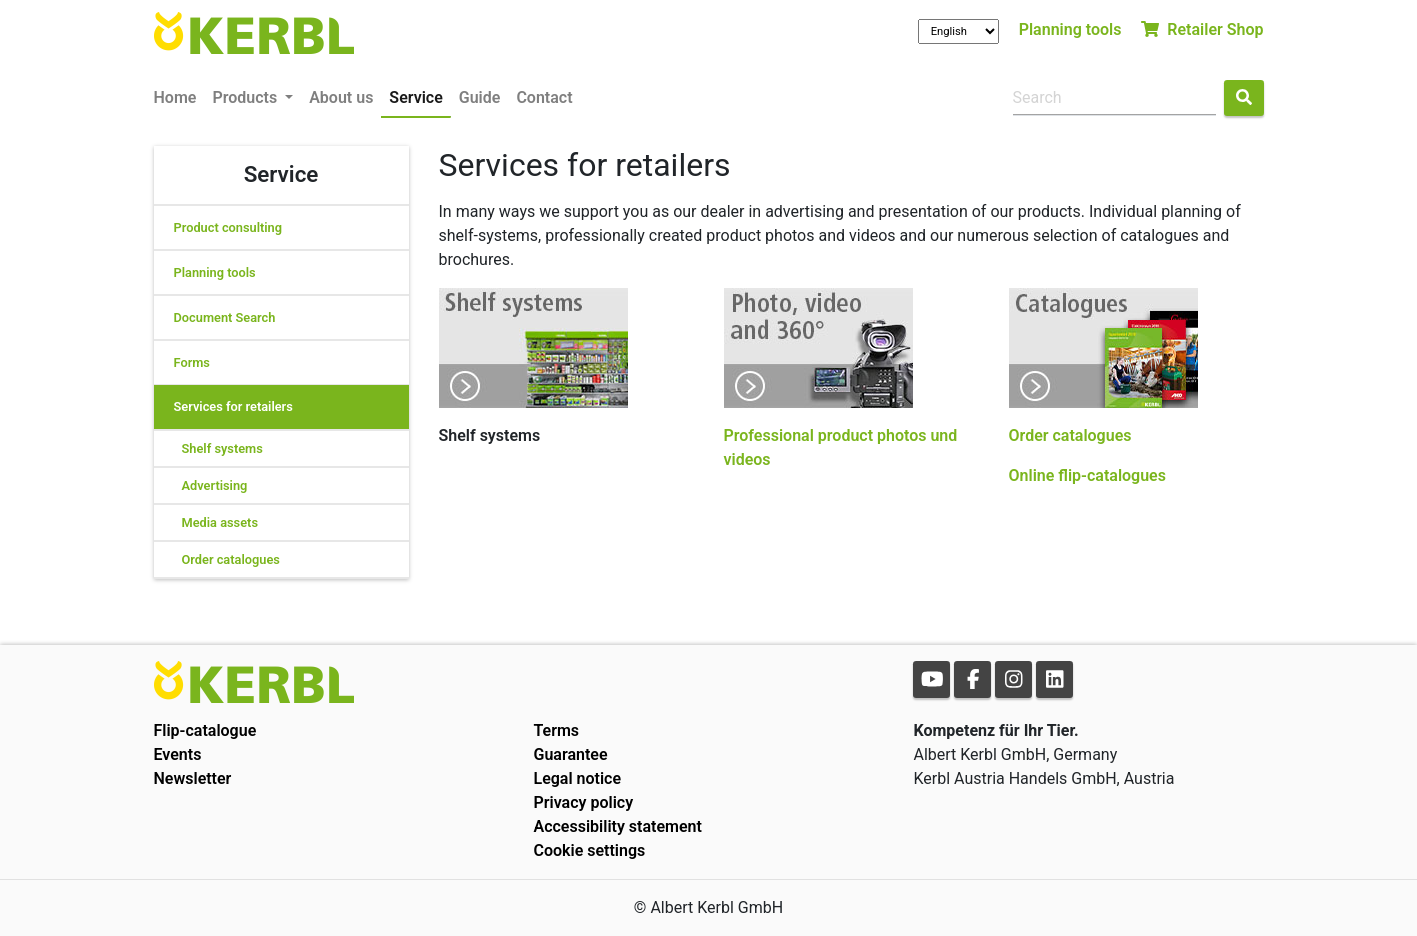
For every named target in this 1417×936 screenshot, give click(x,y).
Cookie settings (589, 850)
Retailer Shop (1202, 29)
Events (178, 754)
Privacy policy (583, 802)
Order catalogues (231, 559)
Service (415, 97)
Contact (544, 97)
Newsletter (193, 778)
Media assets (220, 522)
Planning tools (1070, 29)
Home (175, 97)
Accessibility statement (617, 826)
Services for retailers (233, 406)
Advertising (215, 485)
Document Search (225, 317)
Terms (556, 730)
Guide (480, 97)
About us (341, 97)
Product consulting (228, 227)
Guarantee (570, 754)
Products (246, 97)
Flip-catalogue (205, 730)
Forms (192, 362)
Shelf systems (222, 448)
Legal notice (577, 778)
